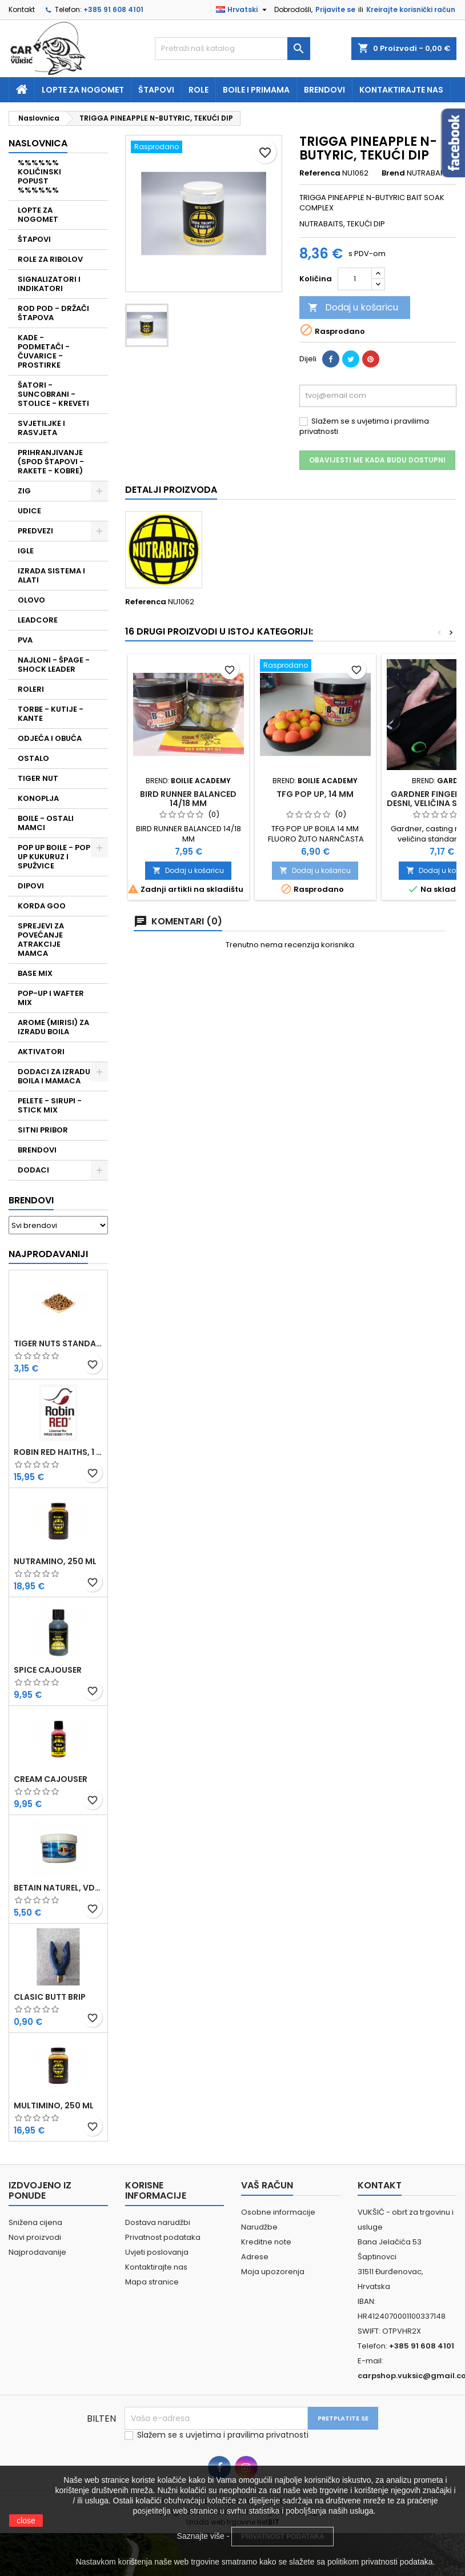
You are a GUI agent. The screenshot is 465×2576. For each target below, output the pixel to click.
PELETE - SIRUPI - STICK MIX (50, 1105)
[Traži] (232, 48)
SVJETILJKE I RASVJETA (41, 428)
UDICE (29, 510)
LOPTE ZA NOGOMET (38, 215)
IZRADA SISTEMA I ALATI (51, 575)
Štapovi (156, 89)
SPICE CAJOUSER (48, 1669)
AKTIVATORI (41, 1051)
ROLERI (31, 689)
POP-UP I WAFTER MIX (51, 998)
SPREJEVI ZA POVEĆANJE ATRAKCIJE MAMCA (41, 939)
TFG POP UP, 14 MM (315, 794)
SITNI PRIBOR (43, 1129)
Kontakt (22, 9)
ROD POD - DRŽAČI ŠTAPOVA (53, 313)
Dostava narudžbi (157, 2222)
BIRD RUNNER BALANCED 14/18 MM (188, 798)
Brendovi (324, 89)
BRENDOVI (37, 1150)
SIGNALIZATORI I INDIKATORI (49, 284)
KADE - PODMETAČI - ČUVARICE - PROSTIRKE (44, 351)
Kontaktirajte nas (401, 89)
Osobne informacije (278, 2212)
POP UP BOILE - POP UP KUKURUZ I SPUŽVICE (54, 856)
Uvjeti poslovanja (157, 2252)
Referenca (319, 173)
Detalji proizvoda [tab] (171, 489)
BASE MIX (35, 973)
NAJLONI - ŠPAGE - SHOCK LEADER (54, 665)
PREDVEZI (35, 530)
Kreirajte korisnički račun (410, 9)
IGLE (26, 550)
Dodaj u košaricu (353, 307)
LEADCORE (38, 620)
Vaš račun (267, 2185)
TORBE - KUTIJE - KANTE (50, 714)
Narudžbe (259, 2227)
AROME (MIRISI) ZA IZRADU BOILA (53, 1027)
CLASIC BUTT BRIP (50, 1996)
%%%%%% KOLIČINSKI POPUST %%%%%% (39, 176)
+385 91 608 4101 (113, 9)
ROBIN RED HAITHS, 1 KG (58, 1452)
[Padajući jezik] (243, 9)
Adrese (254, 2256)
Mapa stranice (152, 2281)
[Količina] (355, 279)
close (26, 2520)
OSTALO (33, 758)
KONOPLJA (38, 798)
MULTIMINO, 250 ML (54, 2105)
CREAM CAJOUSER (50, 1779)
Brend (393, 173)
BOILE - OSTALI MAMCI (46, 823)
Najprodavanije (37, 2252)
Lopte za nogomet (83, 89)
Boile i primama (256, 89)
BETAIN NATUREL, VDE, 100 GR (58, 1887)
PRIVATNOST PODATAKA (282, 2537)
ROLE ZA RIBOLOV (50, 259)
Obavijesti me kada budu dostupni (377, 460)
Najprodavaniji (48, 1254)
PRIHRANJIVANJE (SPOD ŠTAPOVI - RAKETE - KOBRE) (51, 461)
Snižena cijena (35, 2222)
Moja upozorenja (272, 2271)
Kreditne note (266, 2241)
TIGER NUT (38, 778)
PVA (25, 640)
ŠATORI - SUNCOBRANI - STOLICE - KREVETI (53, 394)
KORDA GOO (42, 905)
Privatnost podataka (163, 2237)
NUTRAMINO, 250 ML (55, 1561)
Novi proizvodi (35, 2237)
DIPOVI (31, 885)
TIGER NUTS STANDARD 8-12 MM (58, 1343)
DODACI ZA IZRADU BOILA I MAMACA (54, 1076)
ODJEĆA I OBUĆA (50, 738)
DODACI (33, 1170)
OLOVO (31, 600)
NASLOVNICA (38, 143)
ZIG (24, 490)
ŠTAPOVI (34, 239)
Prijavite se (335, 9)
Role (199, 89)
